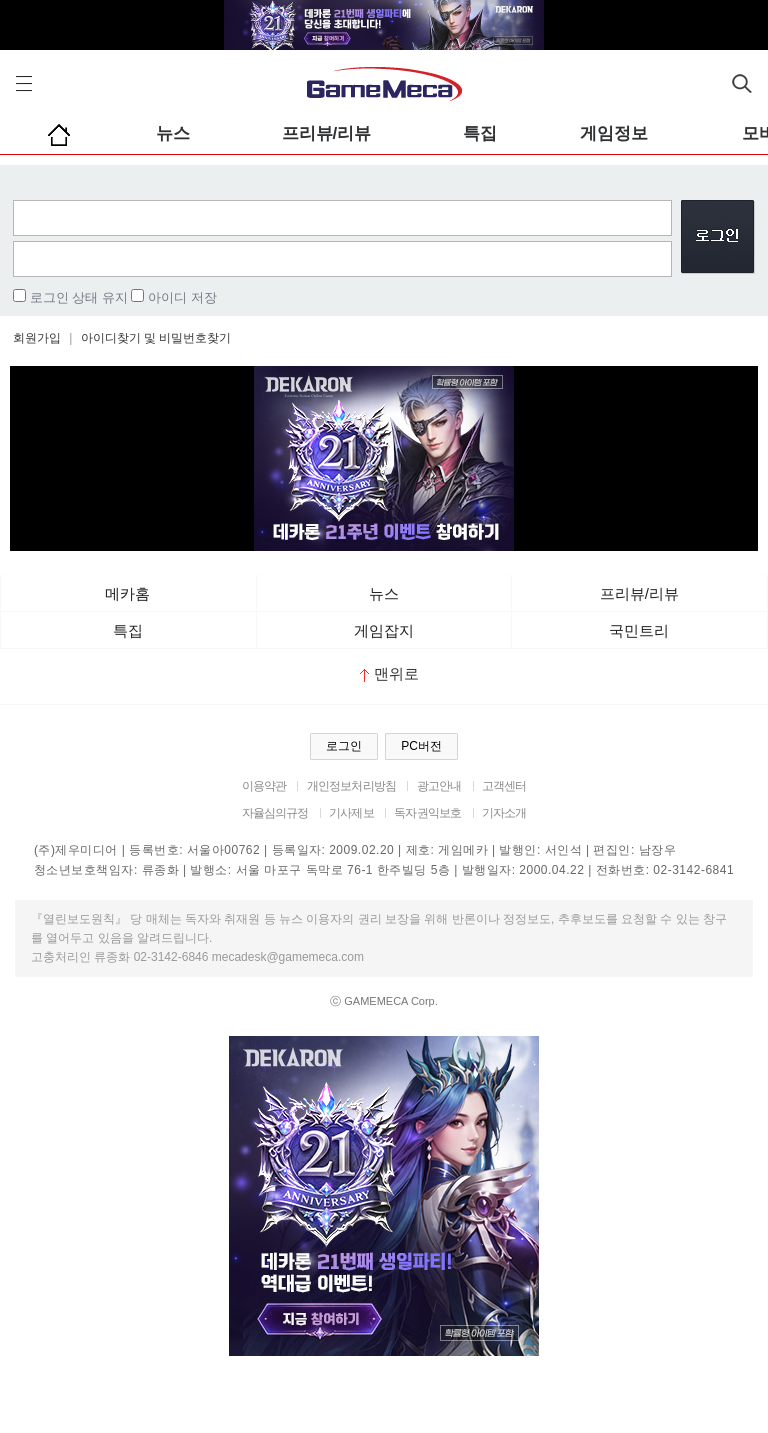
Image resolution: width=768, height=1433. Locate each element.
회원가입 (37, 338)
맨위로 (389, 673)
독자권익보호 (427, 813)
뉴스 (173, 133)
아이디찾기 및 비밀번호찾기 (156, 338)
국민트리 (639, 630)
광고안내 (439, 786)
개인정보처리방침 (351, 786)
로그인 (344, 746)
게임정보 (614, 133)
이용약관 (264, 786)
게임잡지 (384, 630)
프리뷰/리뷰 (327, 133)
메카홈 (127, 593)
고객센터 (504, 786)
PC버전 (421, 746)
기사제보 (351, 813)
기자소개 (504, 813)
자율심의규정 (275, 813)
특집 (480, 133)
